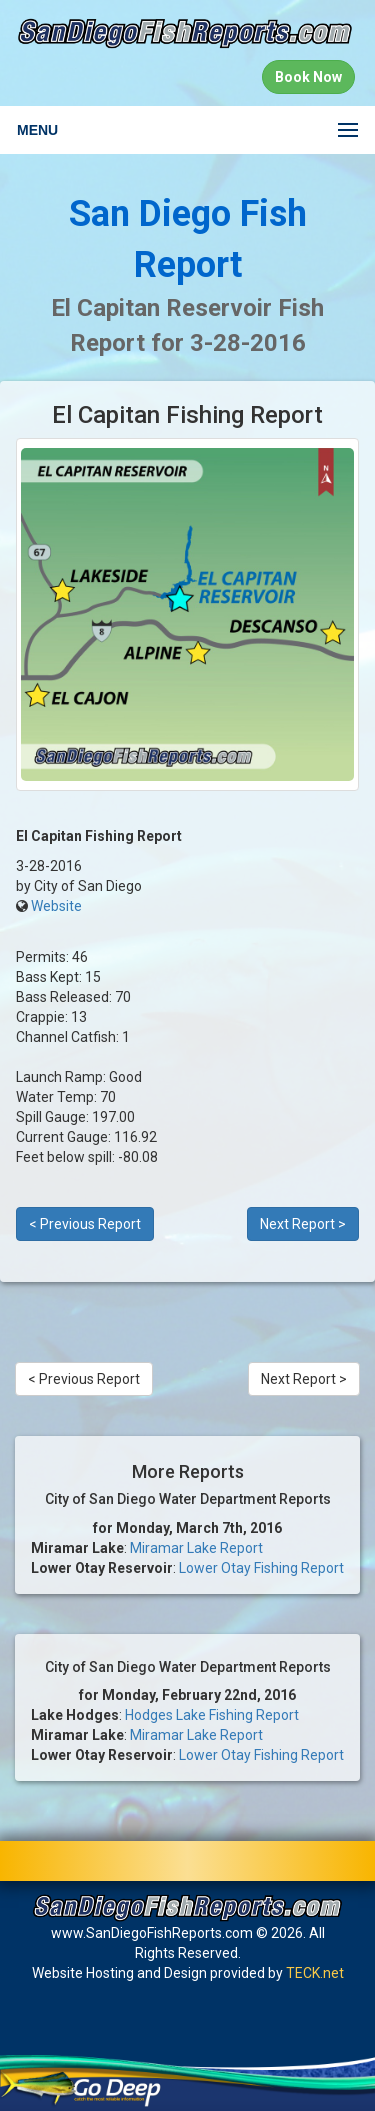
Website (56, 906)
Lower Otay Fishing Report (261, 1568)
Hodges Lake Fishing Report (212, 1715)
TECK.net (315, 1973)
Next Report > (303, 1224)
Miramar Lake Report (196, 1548)
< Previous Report (85, 1224)
